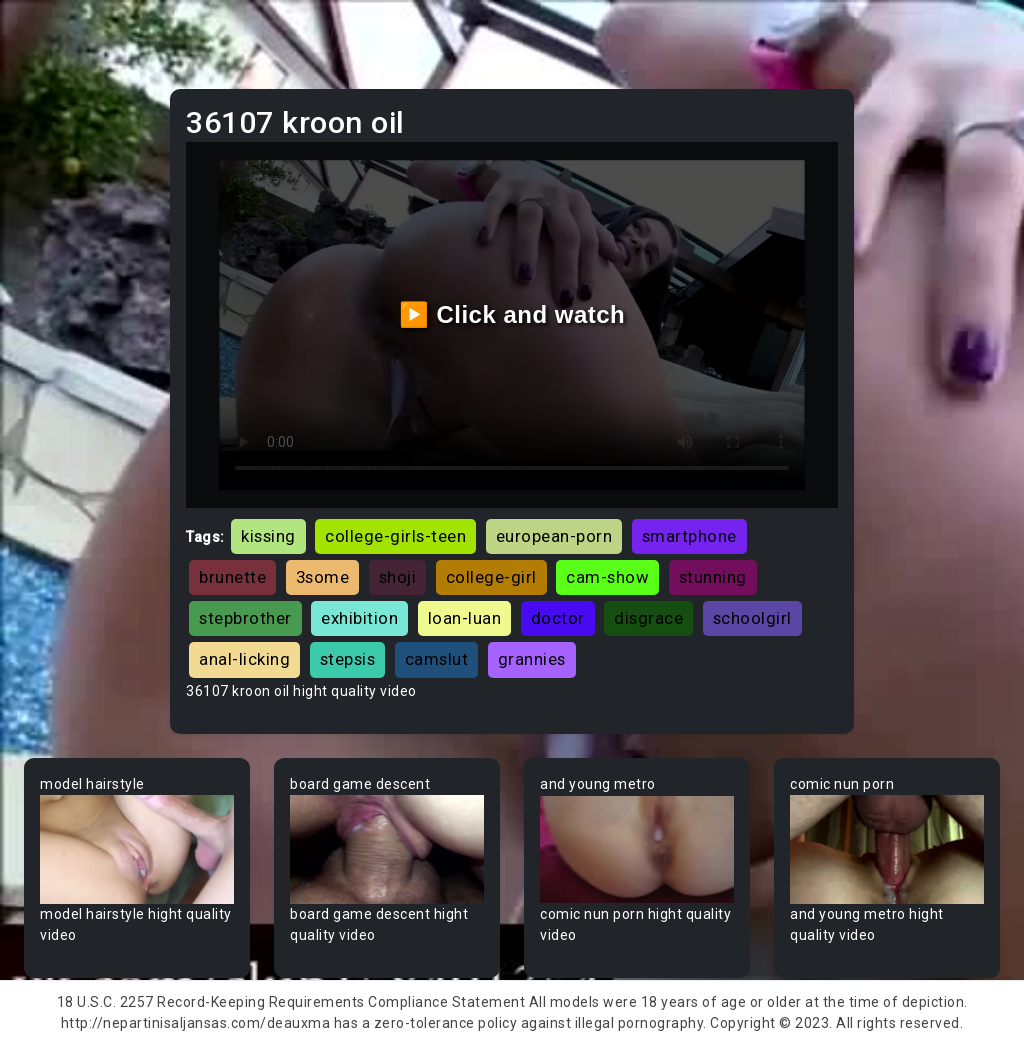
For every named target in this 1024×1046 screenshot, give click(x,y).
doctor (558, 618)
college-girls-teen (395, 536)
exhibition (359, 618)
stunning (713, 577)
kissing (268, 536)
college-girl (491, 577)
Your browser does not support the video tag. (137, 849)
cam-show (607, 577)
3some (323, 577)
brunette (232, 577)
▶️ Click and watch (512, 314)
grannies (532, 659)
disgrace (648, 618)
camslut (437, 659)
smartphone (689, 536)
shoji (398, 577)
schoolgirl (752, 618)
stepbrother (245, 618)
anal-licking (244, 659)
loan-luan (465, 618)
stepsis (348, 659)
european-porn (554, 536)
